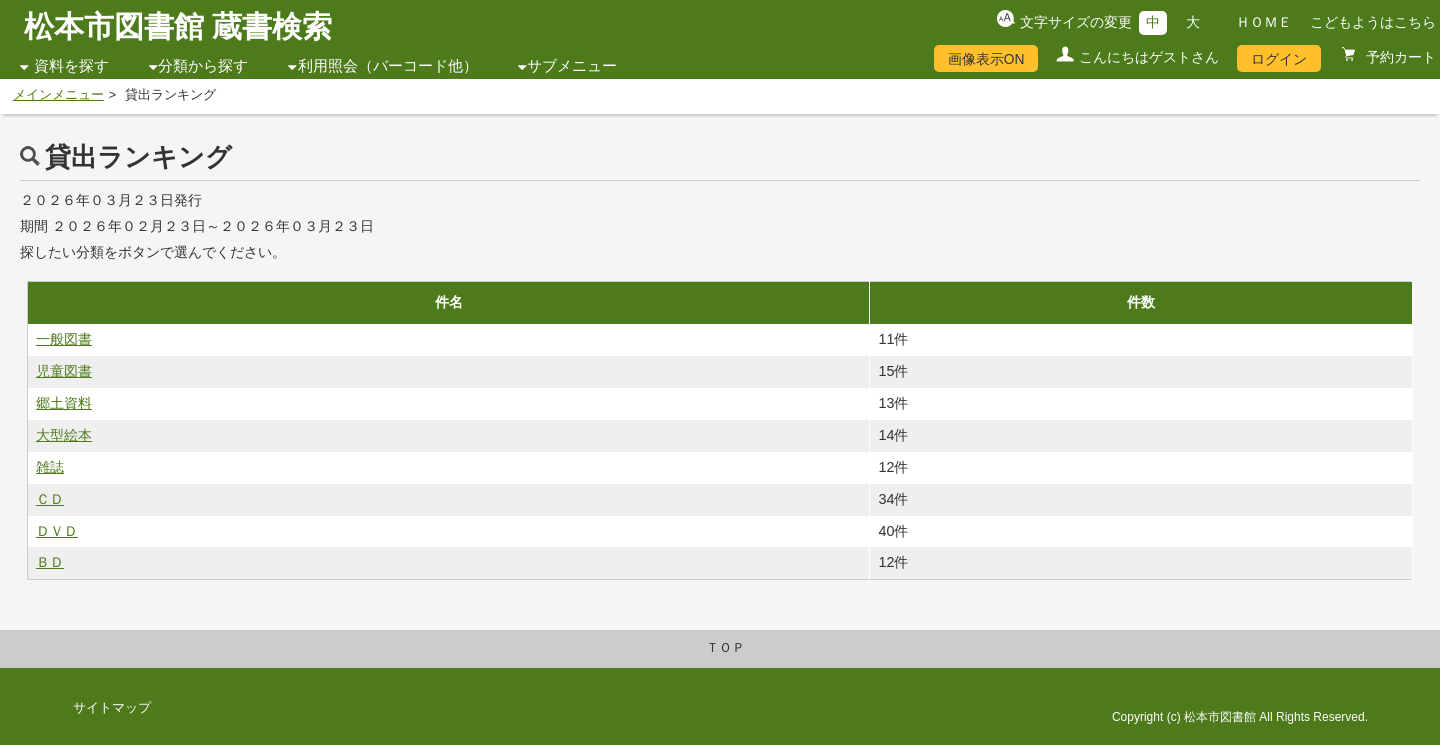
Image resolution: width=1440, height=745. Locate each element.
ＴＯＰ (725, 648)
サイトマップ (112, 708)
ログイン (1279, 59)
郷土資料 (64, 403)
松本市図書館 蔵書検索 (178, 26)
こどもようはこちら (1373, 22)
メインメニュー (58, 95)
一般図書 (64, 339)
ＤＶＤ (57, 531)
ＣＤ (50, 499)
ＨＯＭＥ (1264, 22)
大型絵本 (64, 435)
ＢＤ (50, 562)
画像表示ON (986, 59)
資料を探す (71, 66)
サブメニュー (572, 66)
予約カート (1399, 57)
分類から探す (203, 66)
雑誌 (50, 467)
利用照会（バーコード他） (388, 66)
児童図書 (64, 371)
